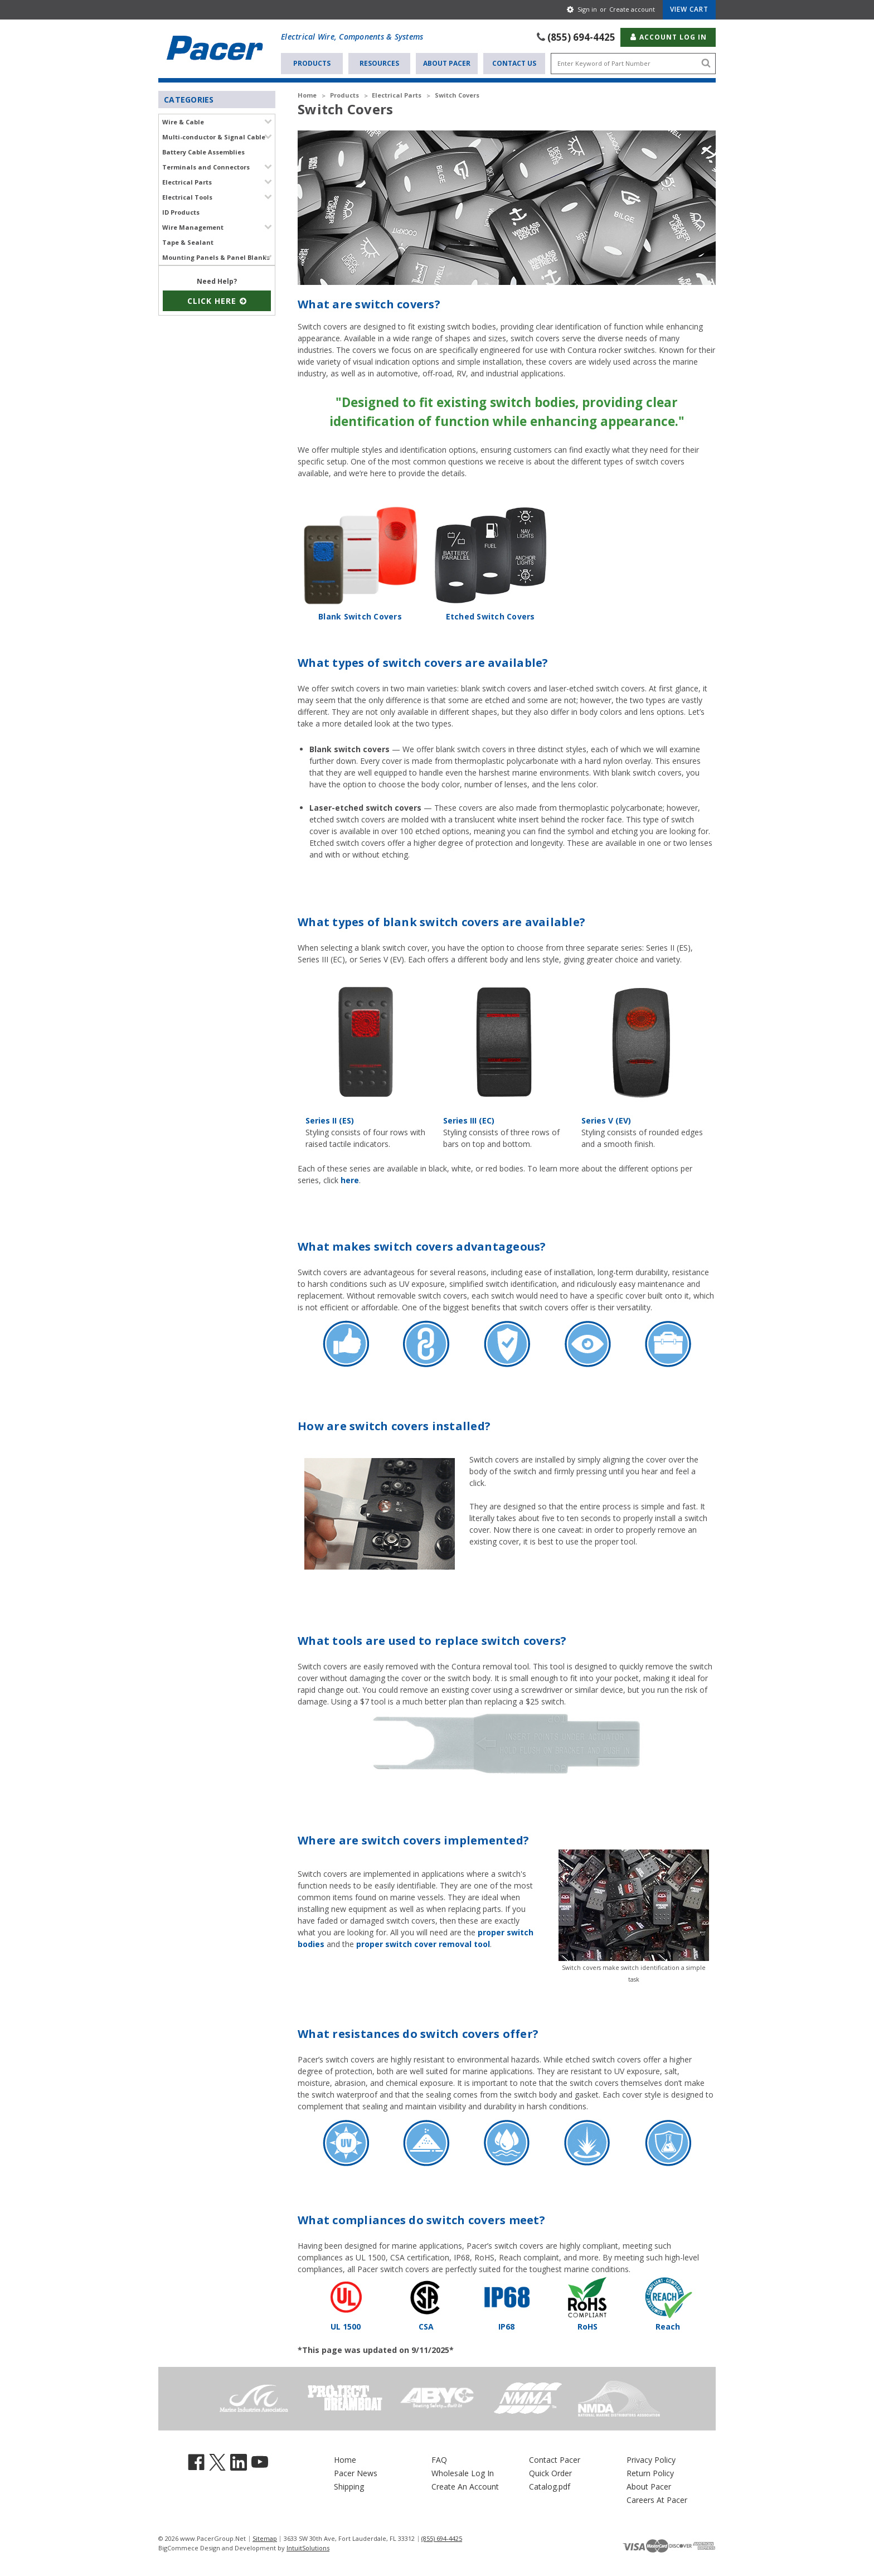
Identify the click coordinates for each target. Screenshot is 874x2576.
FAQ (439, 2437)
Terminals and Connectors (206, 166)
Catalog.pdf (549, 2464)
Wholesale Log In (462, 2451)
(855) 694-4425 (581, 36)
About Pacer (446, 62)
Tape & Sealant (187, 241)
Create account (632, 9)
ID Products (181, 211)
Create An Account (465, 2464)
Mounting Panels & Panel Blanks (216, 256)
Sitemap (265, 2516)
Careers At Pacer (657, 2477)
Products (312, 62)
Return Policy (650, 2451)
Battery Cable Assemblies (203, 151)
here (350, 1158)
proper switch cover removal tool (423, 1921)
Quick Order (550, 2451)
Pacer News (355, 2451)
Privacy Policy (651, 2437)
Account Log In (668, 36)
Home (345, 2437)
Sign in (587, 9)
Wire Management (193, 226)
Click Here (217, 299)
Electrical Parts (187, 181)
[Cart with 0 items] (689, 9)
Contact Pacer (554, 2437)
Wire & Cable (183, 121)
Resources (379, 62)
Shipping (349, 2464)
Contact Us (514, 62)
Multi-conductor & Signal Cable (213, 136)
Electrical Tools (187, 196)
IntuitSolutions (308, 2525)
